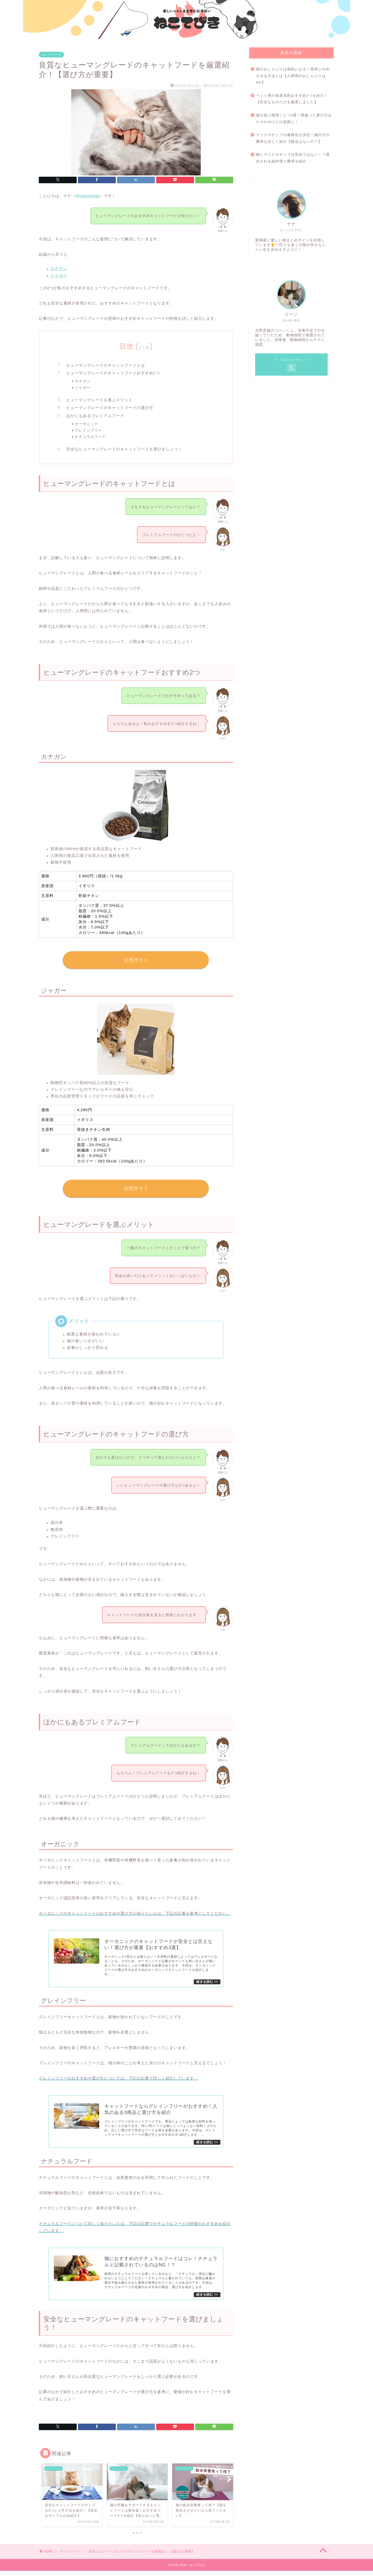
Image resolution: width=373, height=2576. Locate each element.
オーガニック (86, 423)
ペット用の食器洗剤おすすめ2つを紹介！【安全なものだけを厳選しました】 (292, 99)
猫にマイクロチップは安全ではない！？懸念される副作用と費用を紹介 (293, 158)
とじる (144, 347)
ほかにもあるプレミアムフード (95, 415)
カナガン (59, 268)
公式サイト (136, 960)
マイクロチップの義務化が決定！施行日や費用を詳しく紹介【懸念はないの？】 (293, 138)
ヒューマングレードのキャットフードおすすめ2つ (113, 372)
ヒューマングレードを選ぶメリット (99, 399)
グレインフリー (88, 430)
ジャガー (59, 275)
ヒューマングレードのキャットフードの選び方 (109, 407)
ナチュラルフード (90, 436)
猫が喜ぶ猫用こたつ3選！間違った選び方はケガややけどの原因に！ (294, 118)
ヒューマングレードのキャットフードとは (105, 365)
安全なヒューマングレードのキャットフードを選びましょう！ (124, 449)
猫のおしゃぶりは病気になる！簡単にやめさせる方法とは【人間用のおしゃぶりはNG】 (293, 75)
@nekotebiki (87, 196)
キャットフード (51, 54)
